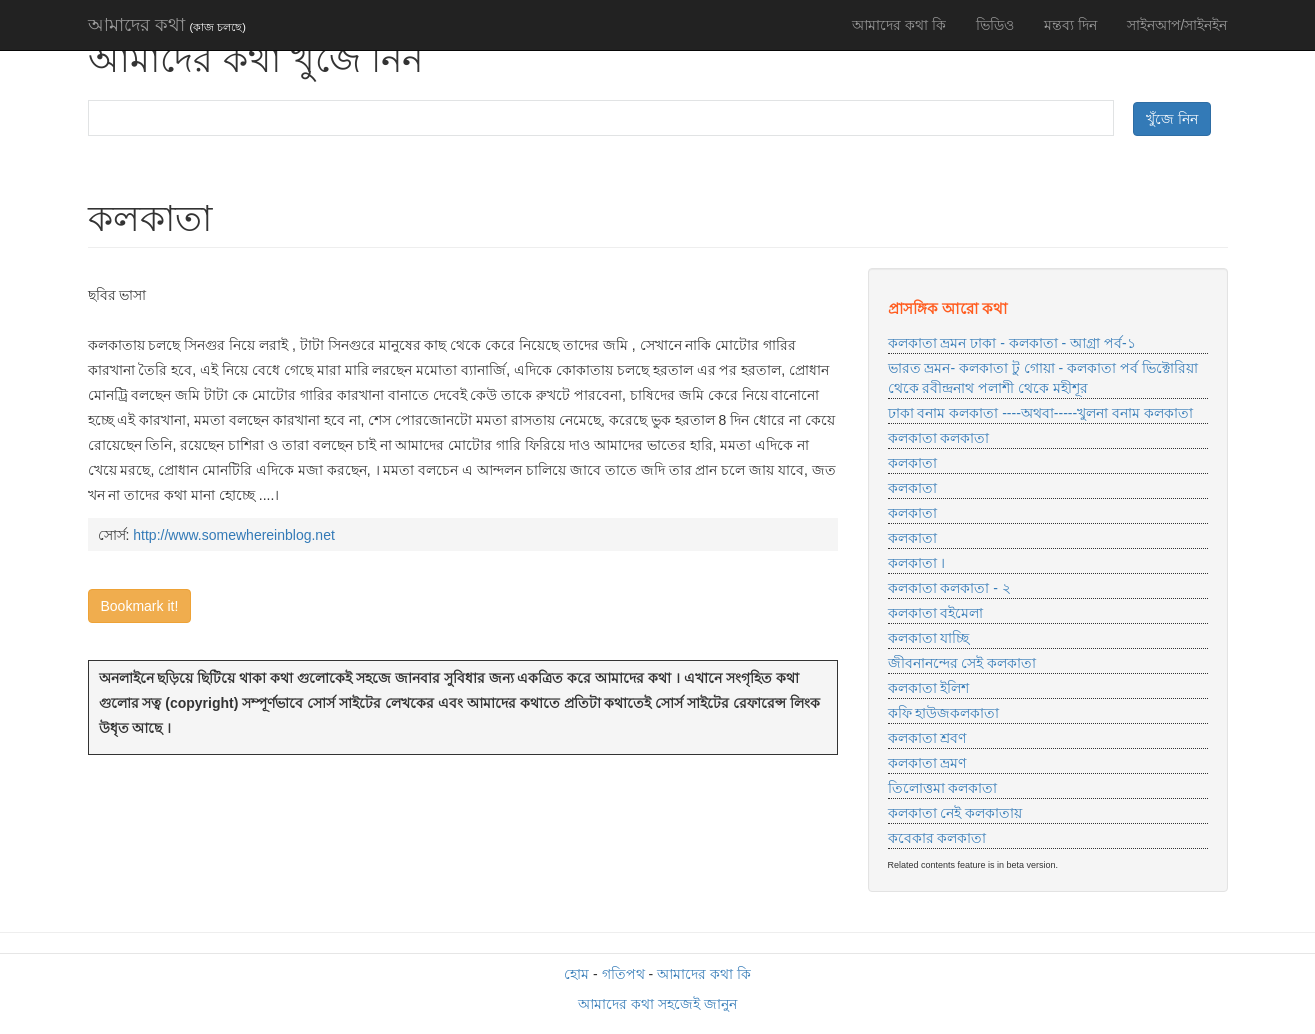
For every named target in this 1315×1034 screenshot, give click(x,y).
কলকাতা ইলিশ (929, 688)
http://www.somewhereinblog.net (234, 535)
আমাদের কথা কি (899, 25)
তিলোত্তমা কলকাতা (943, 788)
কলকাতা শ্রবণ (927, 738)
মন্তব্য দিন (1070, 25)
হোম (576, 974)
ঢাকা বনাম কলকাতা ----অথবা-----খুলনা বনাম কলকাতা (1040, 413)
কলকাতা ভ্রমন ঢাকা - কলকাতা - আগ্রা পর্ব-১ (1012, 343)
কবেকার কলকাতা (937, 838)
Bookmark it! (140, 606)
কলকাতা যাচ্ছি (929, 638)
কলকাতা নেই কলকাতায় (955, 813)
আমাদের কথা (167, 25)
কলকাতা (912, 463)
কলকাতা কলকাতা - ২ (949, 588)
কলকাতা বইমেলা (936, 613)
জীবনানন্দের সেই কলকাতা (962, 663)
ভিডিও (995, 25)
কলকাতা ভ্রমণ (927, 763)
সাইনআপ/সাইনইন (1177, 25)
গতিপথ (623, 974)
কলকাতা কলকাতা (939, 438)
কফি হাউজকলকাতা (944, 713)
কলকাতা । (917, 563)
